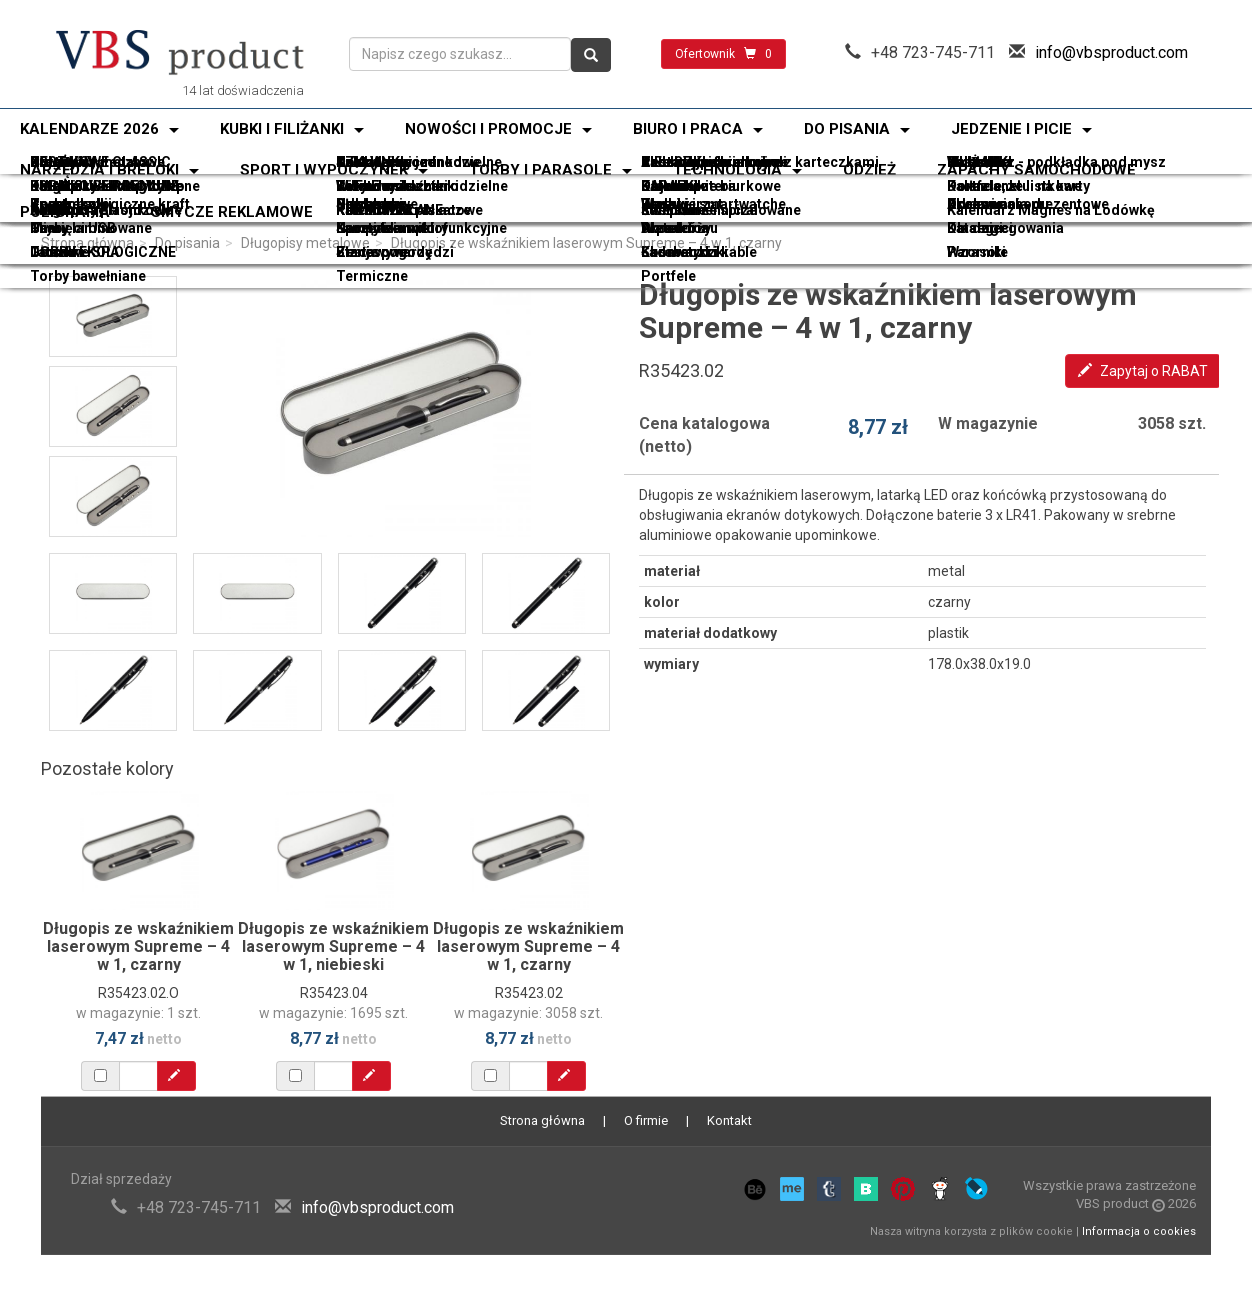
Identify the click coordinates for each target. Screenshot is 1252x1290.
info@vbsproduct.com (1111, 52)
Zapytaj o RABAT (1143, 371)
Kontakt (729, 1120)
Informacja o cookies (1139, 1231)
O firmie (646, 1120)
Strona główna (87, 243)
